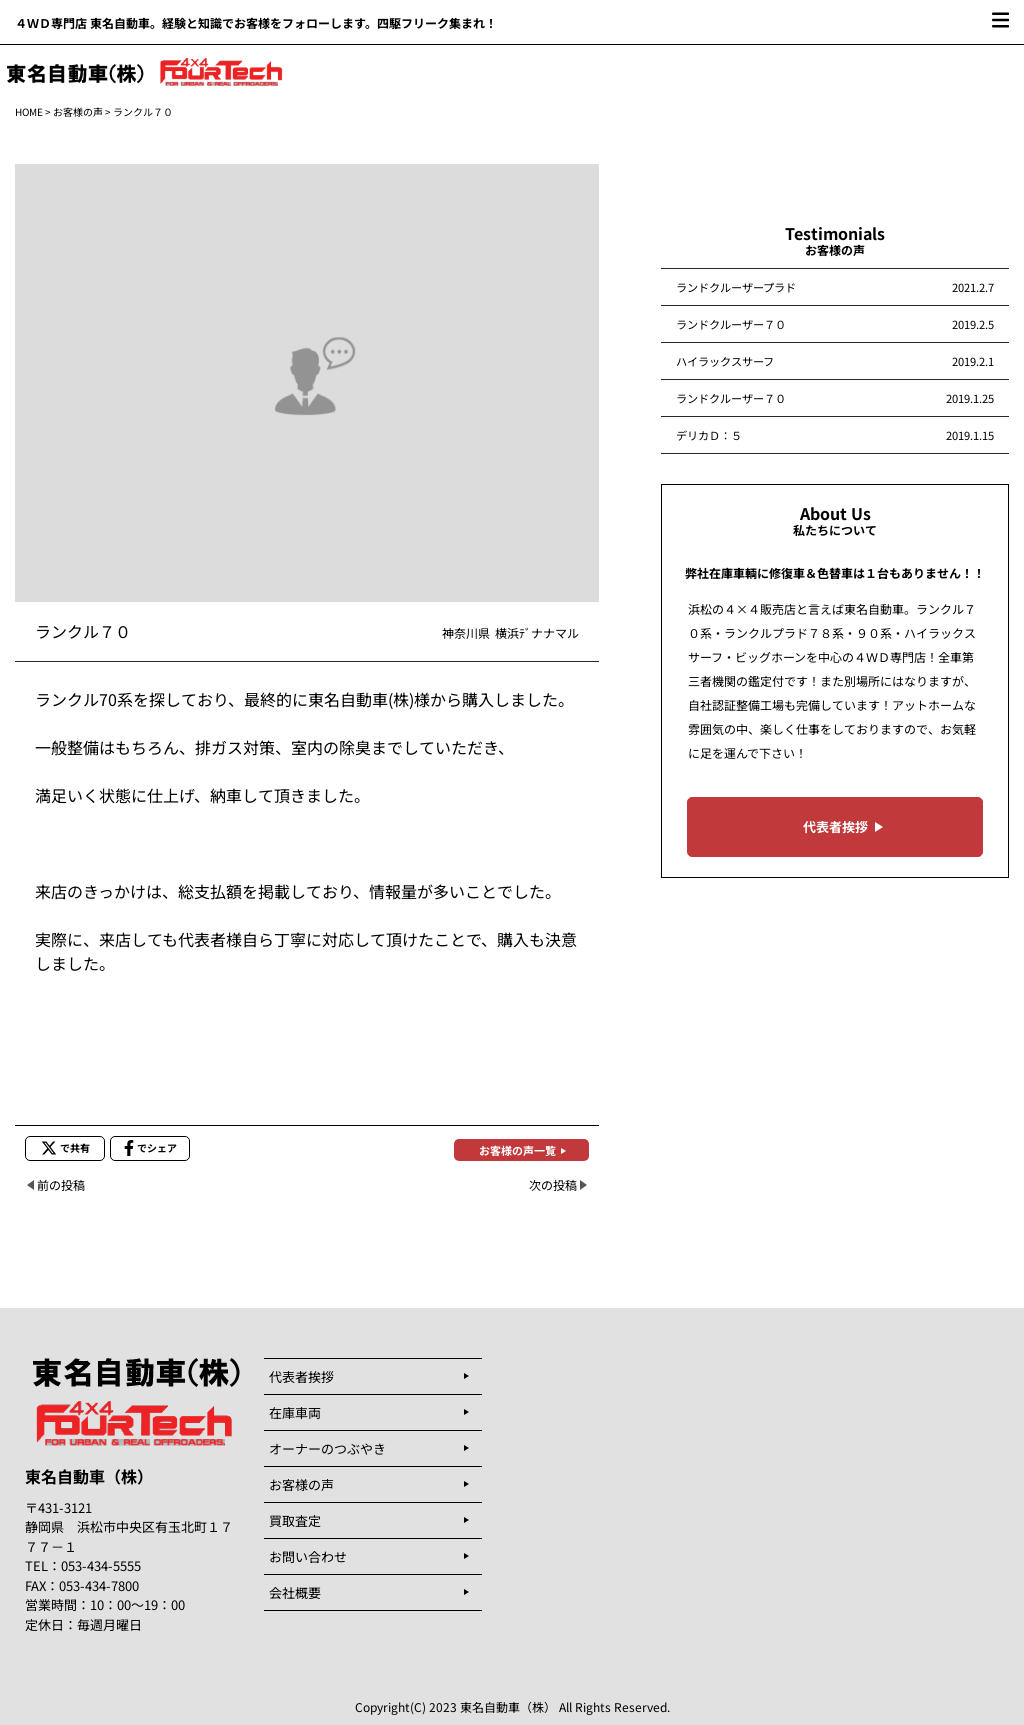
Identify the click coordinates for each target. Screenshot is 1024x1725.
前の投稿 (61, 1184)
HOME (29, 111)
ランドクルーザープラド (736, 287)
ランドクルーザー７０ (731, 324)
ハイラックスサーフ (725, 361)
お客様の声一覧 (517, 1150)
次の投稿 (553, 1184)
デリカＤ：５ (709, 435)
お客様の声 (78, 111)
